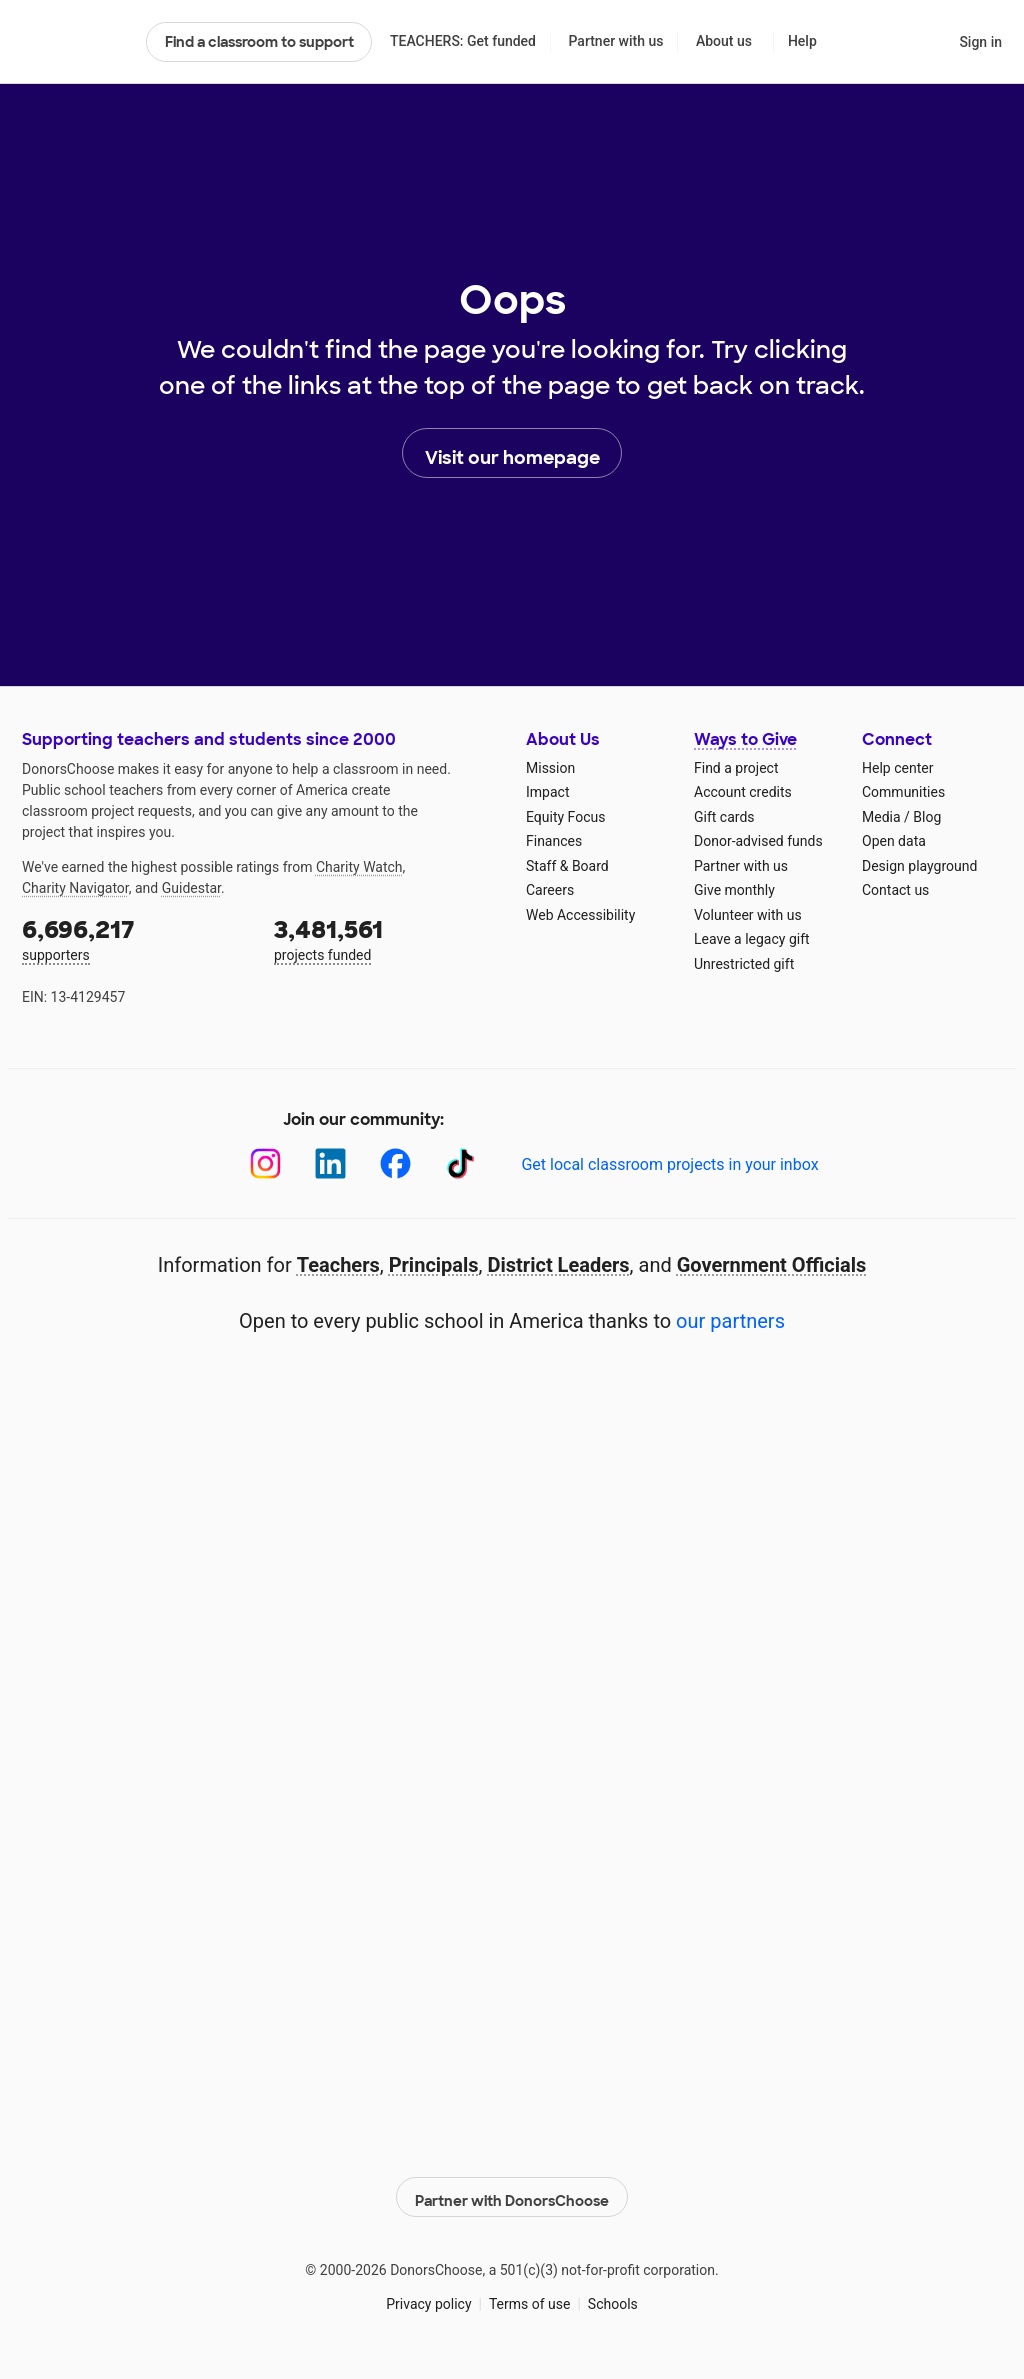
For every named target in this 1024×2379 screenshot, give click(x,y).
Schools (613, 2298)
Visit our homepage (512, 454)
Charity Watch (359, 867)
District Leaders (559, 1265)
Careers (550, 890)
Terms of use (530, 2298)
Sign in (980, 42)
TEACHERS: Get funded (463, 41)
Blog (927, 817)
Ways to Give (745, 739)
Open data (894, 841)
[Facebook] (395, 1163)
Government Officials (772, 1265)
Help (802, 41)
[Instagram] (265, 1163)
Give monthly (734, 890)
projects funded (386, 938)
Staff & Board (567, 866)
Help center (897, 768)
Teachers (338, 1265)
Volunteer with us (748, 915)
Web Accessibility (580, 915)
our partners (730, 1321)
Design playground (919, 866)
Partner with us (616, 41)
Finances (554, 841)
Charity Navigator (75, 888)
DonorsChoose (75, 42)
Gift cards (724, 817)
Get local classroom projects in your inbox (669, 1164)
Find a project (736, 768)
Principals (434, 1265)
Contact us (895, 890)
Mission (550, 768)
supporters (134, 938)
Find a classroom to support (259, 42)
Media (881, 817)
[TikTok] (460, 1163)
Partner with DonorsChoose (512, 2192)
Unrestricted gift (744, 964)
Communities (903, 792)
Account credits (743, 792)
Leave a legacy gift (752, 939)
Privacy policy (428, 2298)
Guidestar (191, 888)
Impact (547, 792)
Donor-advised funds (758, 841)
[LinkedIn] (330, 1163)
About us (724, 41)
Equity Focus (565, 817)
